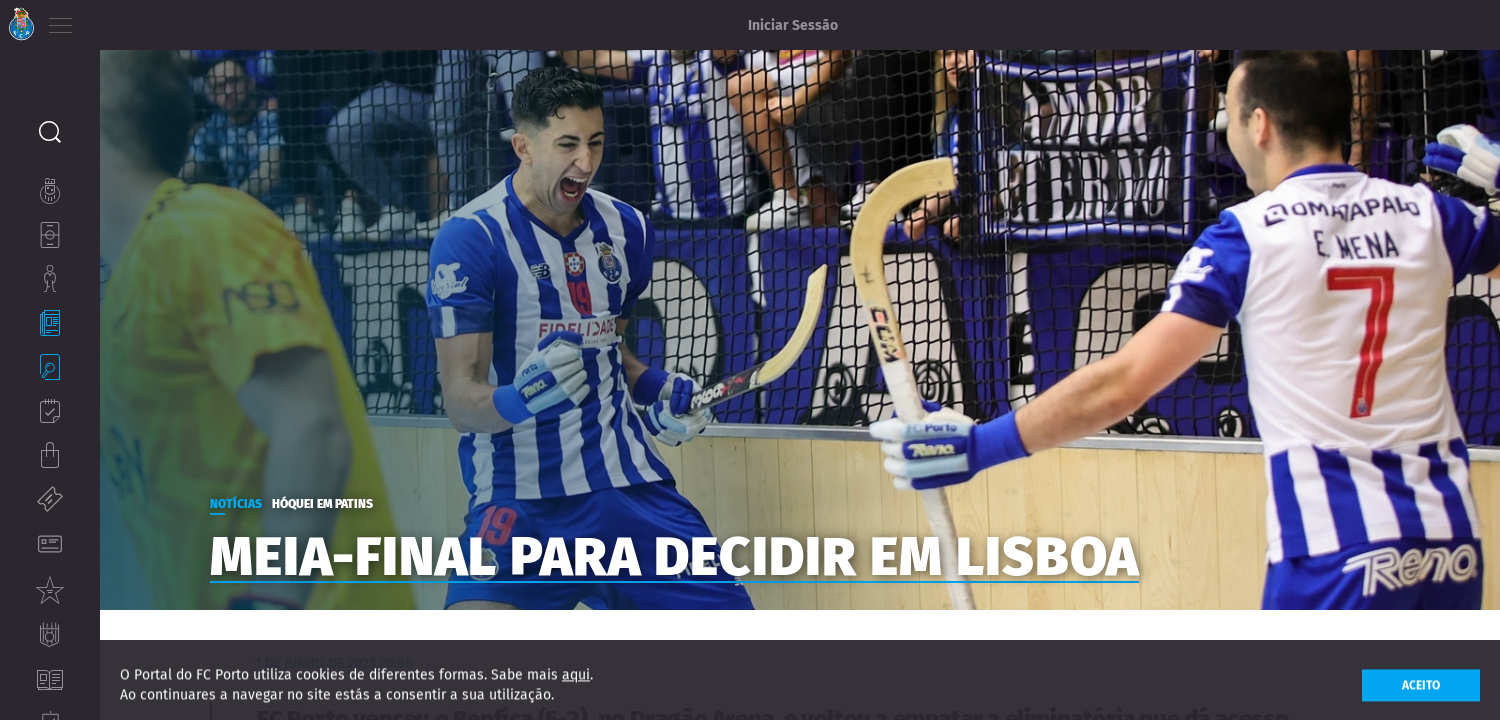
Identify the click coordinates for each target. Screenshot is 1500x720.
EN (141, 20)
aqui (576, 687)
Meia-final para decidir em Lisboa (760, 547)
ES (168, 20)
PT (112, 20)
